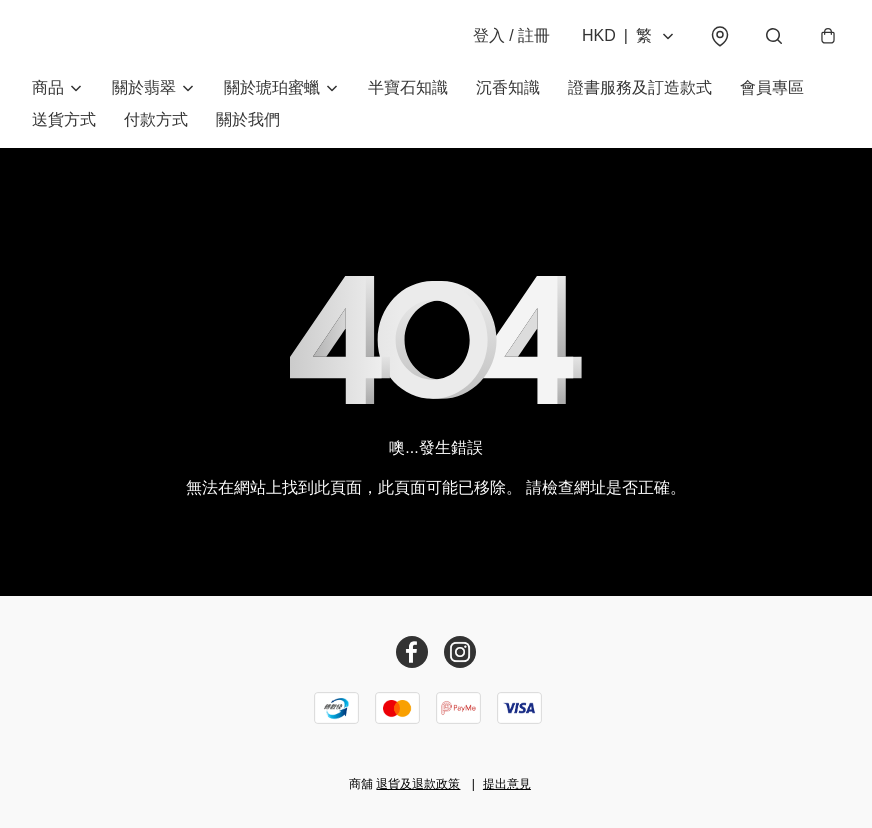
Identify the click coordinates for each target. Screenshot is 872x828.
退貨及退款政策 (418, 784)
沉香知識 (508, 87)
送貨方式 (64, 119)
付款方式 (156, 119)
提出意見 (507, 784)
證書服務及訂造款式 (640, 87)
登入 (511, 35)
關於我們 (248, 119)
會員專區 (772, 87)
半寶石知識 (408, 87)
